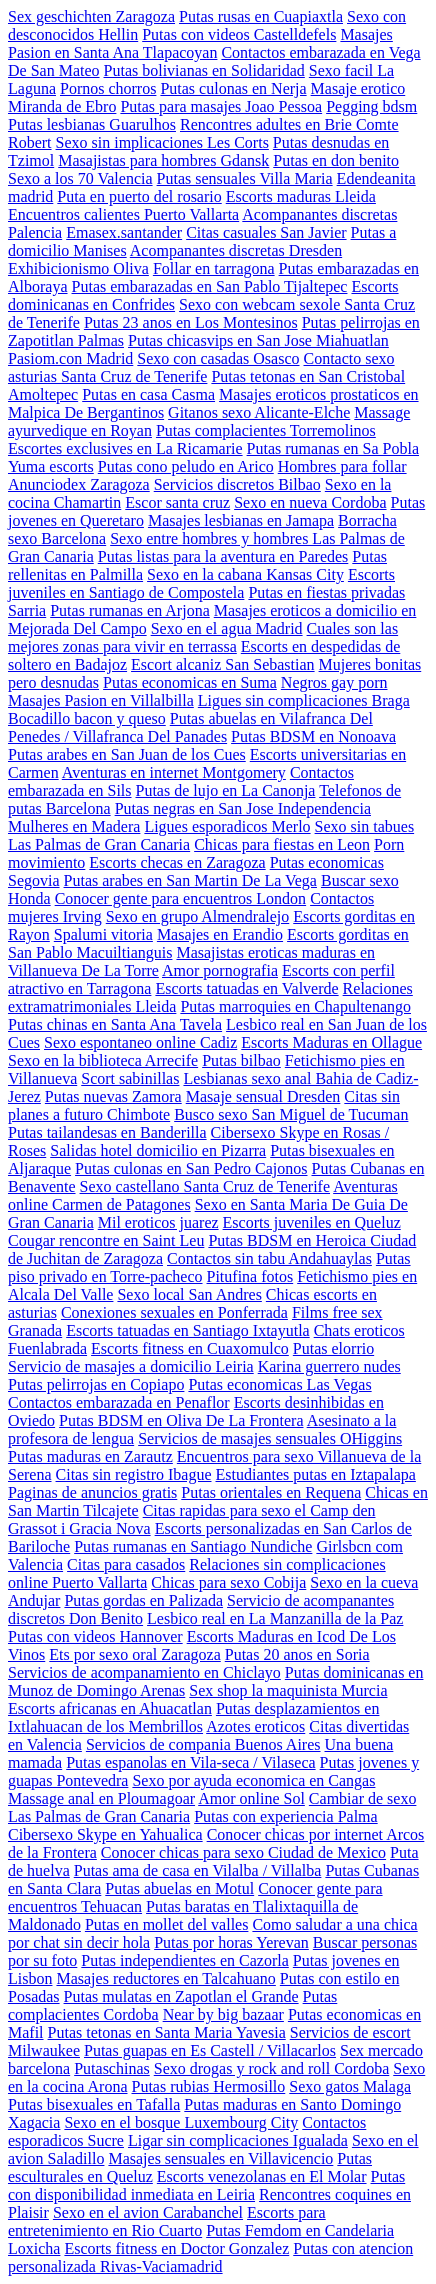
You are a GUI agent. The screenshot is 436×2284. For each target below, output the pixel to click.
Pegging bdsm (371, 106)
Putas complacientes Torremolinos (266, 430)
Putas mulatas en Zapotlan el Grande (181, 1996)
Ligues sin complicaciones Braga (304, 700)
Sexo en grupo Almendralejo (198, 916)
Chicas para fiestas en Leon (282, 844)
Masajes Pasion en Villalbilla (101, 700)
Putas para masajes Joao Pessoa (221, 106)
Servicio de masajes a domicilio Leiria (131, 1366)
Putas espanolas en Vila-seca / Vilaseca (190, 1762)
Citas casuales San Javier (266, 232)
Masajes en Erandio (220, 934)
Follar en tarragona (214, 268)
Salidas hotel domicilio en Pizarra (158, 1150)
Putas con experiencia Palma (286, 1816)
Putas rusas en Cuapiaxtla (261, 16)
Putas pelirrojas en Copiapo (96, 1384)
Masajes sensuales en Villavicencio (220, 2158)
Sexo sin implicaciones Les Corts (162, 142)
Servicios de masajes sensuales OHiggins (270, 1438)
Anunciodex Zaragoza (79, 484)
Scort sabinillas (130, 1078)
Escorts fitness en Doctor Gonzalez (176, 2248)
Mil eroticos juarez (158, 1222)
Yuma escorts (51, 466)
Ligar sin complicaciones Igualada (238, 2140)
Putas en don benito (336, 160)
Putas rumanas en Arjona (130, 610)
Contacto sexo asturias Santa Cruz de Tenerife (201, 367)
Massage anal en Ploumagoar (101, 1798)
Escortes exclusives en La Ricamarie (125, 448)
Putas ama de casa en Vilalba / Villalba (198, 1870)
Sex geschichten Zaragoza (91, 16)
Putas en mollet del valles (167, 1924)
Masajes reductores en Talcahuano (165, 1978)
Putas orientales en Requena (271, 1492)
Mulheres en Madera (74, 826)
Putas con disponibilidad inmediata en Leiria (206, 2185)
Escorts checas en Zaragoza (177, 862)
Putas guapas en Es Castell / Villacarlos (210, 2050)
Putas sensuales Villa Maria (245, 178)
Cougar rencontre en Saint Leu (106, 1240)
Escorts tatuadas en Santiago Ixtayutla (187, 1330)
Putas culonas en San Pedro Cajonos (191, 1168)
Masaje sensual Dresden (263, 1096)
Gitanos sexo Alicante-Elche (259, 412)
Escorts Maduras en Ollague (331, 1042)
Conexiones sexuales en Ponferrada (174, 1312)
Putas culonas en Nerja (233, 88)
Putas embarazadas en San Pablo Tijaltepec (210, 286)
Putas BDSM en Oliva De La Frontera (181, 1420)
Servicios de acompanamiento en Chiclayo (144, 1672)
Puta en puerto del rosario (139, 196)
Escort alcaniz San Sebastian (223, 664)
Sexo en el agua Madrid (227, 628)
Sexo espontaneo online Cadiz (140, 1042)
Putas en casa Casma (148, 394)
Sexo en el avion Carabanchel (148, 2212)
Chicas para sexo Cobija (228, 1582)
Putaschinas (112, 2068)
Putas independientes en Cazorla (185, 1960)
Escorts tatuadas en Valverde (246, 988)
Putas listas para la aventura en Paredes (223, 556)
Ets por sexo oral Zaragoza (134, 1654)
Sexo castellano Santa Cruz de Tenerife (205, 1186)
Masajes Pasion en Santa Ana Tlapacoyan (200, 43)
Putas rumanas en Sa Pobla (333, 448)
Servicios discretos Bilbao (237, 484)
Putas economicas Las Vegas (279, 1384)
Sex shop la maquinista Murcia (288, 1690)
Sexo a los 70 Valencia (80, 178)
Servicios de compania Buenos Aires (203, 1744)
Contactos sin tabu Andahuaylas (269, 1258)
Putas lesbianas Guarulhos (92, 124)
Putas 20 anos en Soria (297, 1654)
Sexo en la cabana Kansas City (245, 574)
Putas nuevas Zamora (113, 1096)
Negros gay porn (334, 682)
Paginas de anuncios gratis (92, 1492)
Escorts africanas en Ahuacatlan (110, 1708)
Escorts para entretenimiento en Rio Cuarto (167, 2221)
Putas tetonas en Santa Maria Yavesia (167, 2032)
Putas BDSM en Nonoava (313, 736)
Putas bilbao (241, 1060)
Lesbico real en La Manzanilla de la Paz (275, 1618)
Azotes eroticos (255, 1726)
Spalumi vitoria (103, 934)
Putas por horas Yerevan (231, 1942)
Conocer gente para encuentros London (180, 898)
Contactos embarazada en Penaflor (119, 1402)
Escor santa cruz (177, 502)
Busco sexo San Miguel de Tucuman (291, 1114)
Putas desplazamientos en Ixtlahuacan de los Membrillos (193, 1717)
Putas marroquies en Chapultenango (295, 1006)
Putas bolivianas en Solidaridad (204, 70)
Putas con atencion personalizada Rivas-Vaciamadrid (210, 2257)
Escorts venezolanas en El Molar (262, 2176)
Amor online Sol (251, 1798)
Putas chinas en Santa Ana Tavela (115, 1024)
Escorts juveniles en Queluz (312, 1222)
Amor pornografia (220, 970)
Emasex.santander (124, 232)
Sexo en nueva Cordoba (310, 502)
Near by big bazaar (223, 2014)
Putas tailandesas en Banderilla (107, 1132)
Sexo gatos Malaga (350, 2086)
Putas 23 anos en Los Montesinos (191, 322)
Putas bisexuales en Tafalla (94, 2104)
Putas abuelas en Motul (179, 1888)
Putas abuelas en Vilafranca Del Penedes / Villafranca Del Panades (190, 727)
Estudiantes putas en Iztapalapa (316, 1474)
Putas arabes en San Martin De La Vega (190, 880)
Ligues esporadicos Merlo (227, 826)
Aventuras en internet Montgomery (174, 772)
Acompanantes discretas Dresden (236, 250)
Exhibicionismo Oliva (78, 268)
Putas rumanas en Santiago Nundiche (193, 1546)
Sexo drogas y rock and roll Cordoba (272, 2068)
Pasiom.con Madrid (70, 358)
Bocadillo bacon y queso (87, 718)
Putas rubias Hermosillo (209, 2086)
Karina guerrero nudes (329, 1366)
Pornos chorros (108, 88)
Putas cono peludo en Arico (186, 466)
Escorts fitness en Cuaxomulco (190, 1348)
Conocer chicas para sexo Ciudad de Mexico (243, 1852)
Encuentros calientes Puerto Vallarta (123, 214)
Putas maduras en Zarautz (90, 1456)
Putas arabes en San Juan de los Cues (127, 754)
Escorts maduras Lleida (301, 196)
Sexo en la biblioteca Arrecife (103, 1060)
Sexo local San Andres (189, 1294)
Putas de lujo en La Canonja (226, 790)
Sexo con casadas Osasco (218, 358)
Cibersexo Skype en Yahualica (105, 1834)
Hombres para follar (342, 466)
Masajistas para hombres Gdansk (163, 160)
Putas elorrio (333, 1348)
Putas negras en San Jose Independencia (243, 808)
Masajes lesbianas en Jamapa (241, 520)
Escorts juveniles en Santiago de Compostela (201, 583)
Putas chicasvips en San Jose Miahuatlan (258, 340)
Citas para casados (126, 1564)
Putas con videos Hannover (95, 1636)
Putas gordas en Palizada (143, 1600)
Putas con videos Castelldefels (239, 34)
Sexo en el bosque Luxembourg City (181, 2122)
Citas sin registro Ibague (134, 1474)
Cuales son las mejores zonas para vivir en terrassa (203, 637)
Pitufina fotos (250, 1276)
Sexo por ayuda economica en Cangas (253, 1780)
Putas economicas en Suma (190, 682)
